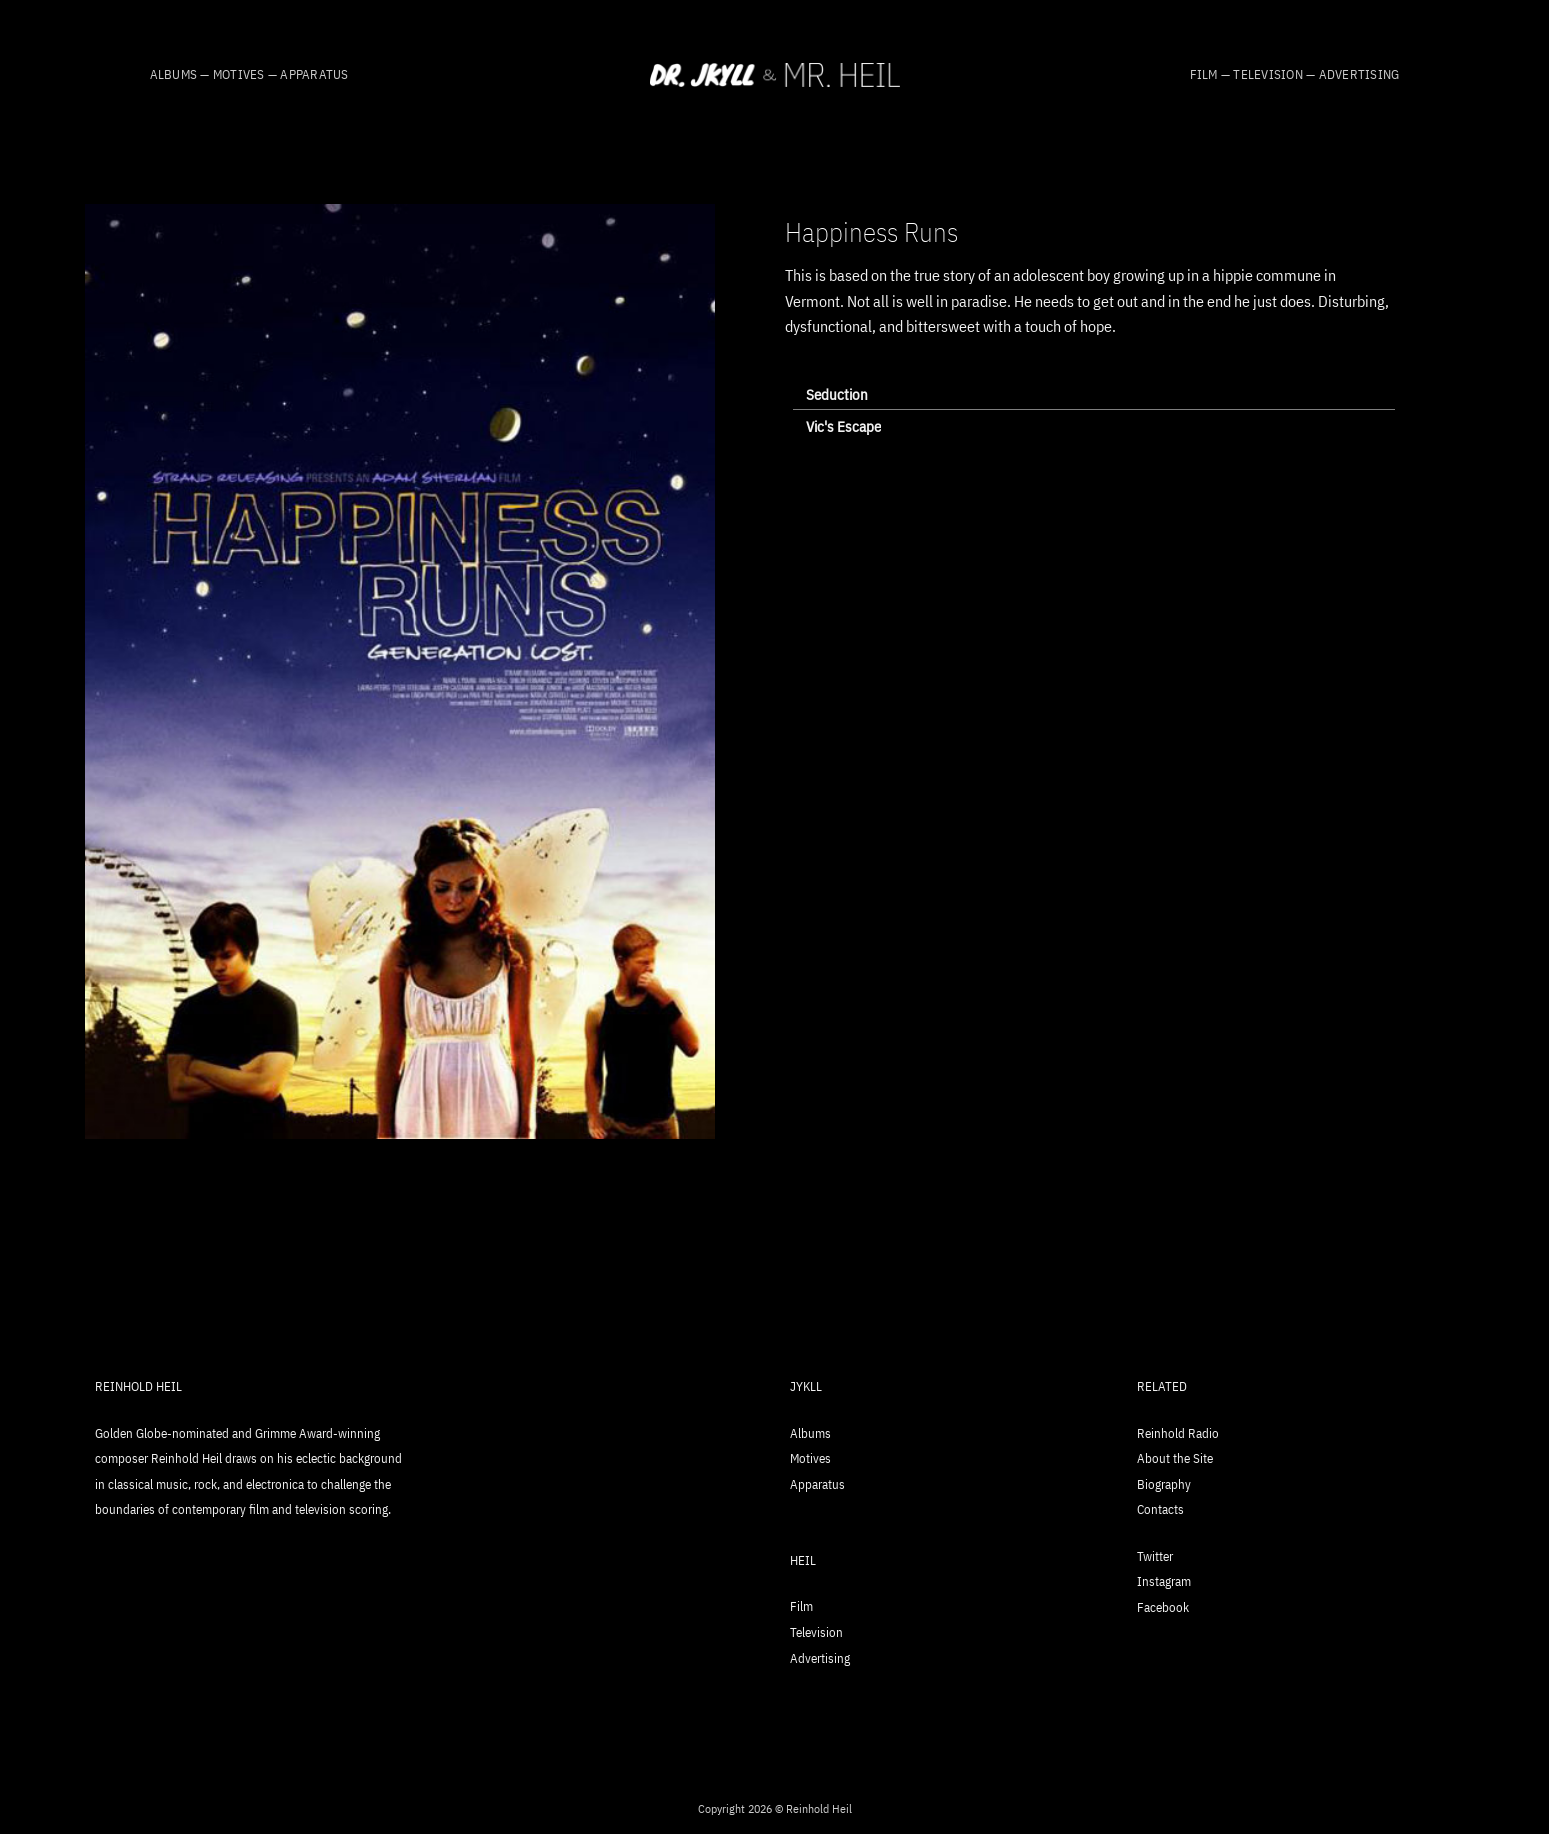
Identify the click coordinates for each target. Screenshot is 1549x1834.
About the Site (1175, 1458)
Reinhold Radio (1178, 1433)
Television (816, 1632)
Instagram (1164, 1581)
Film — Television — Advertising (1295, 74)
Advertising (820, 1658)
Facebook (1163, 1607)
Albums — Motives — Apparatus (249, 74)
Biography (1164, 1484)
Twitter (1155, 1556)
